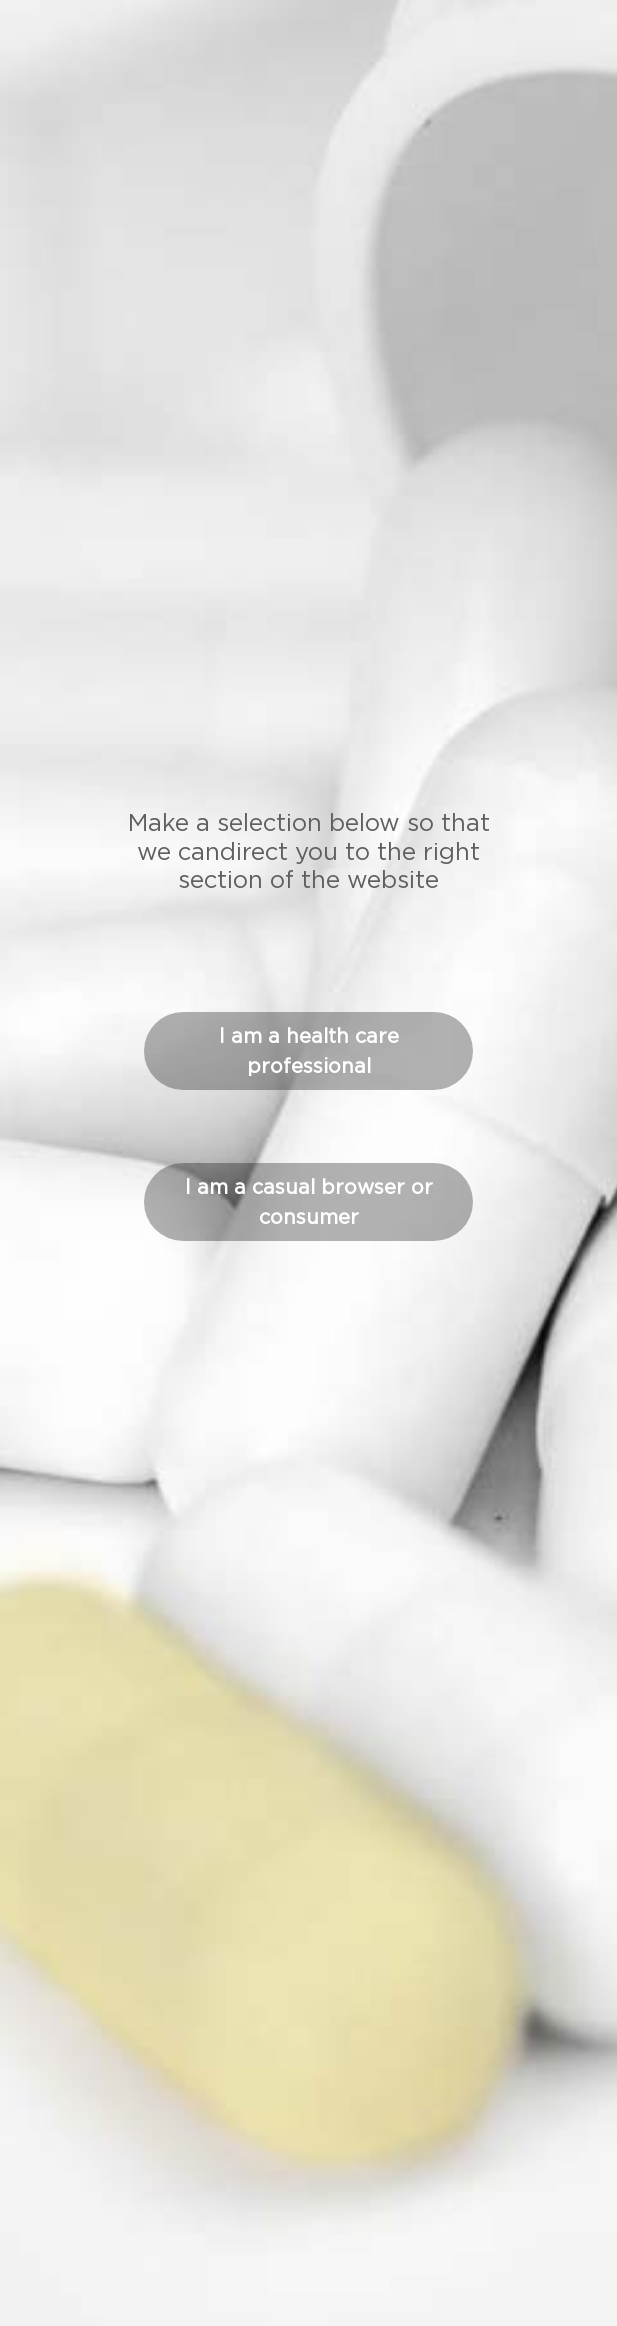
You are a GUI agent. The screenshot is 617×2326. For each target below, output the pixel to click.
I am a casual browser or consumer (309, 1202)
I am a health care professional (309, 1051)
